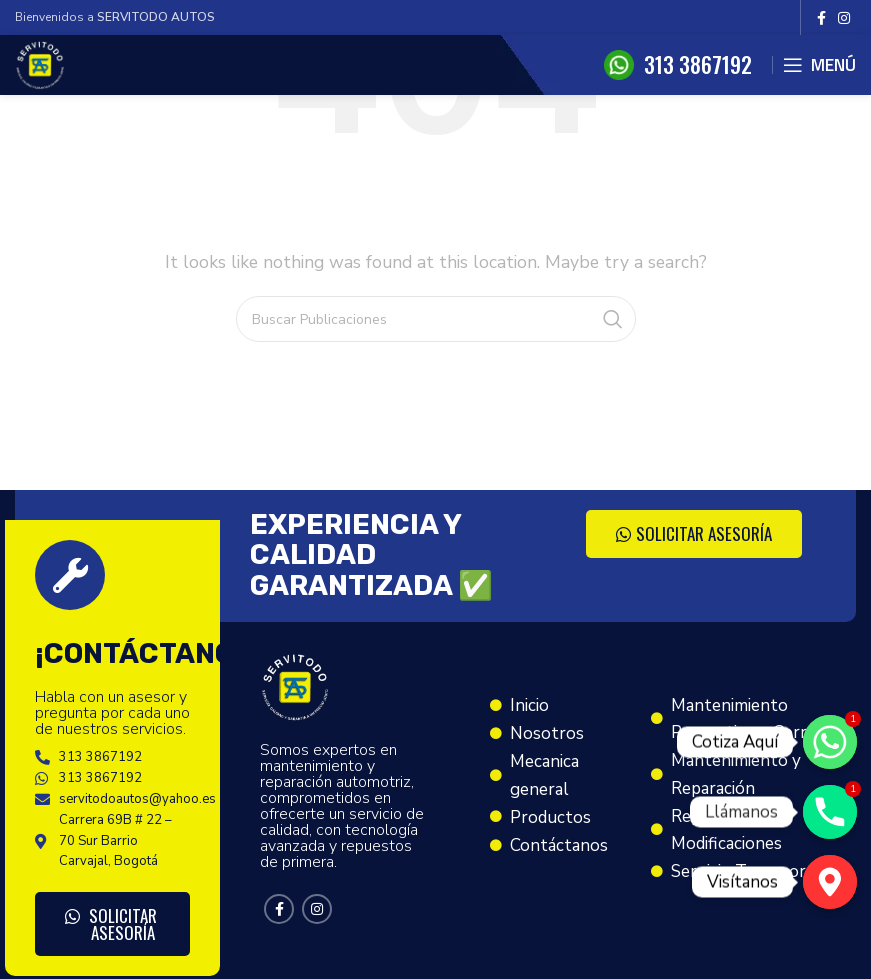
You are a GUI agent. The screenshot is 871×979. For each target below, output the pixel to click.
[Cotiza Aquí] (830, 742)
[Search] (436, 319)
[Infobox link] (678, 65)
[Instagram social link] (844, 18)
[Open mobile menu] (819, 65)
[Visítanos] (830, 882)
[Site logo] (40, 64)
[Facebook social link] (821, 18)
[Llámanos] (830, 812)
